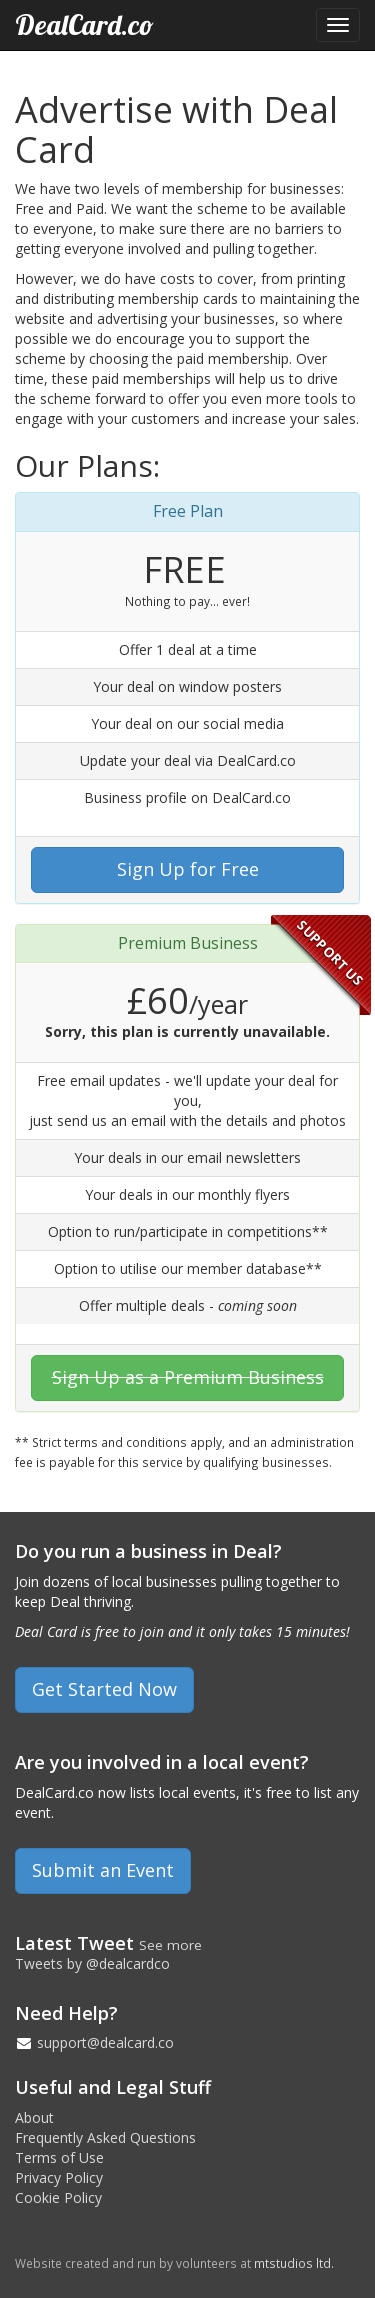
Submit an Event (103, 1870)
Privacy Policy (59, 2177)
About (34, 2117)
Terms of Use (59, 2157)
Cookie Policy (58, 2197)
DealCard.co (84, 24)
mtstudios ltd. (294, 2263)
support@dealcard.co (105, 2042)
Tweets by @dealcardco (92, 1963)
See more (170, 1945)
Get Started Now (104, 1689)
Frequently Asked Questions (105, 2137)
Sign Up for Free (188, 869)
